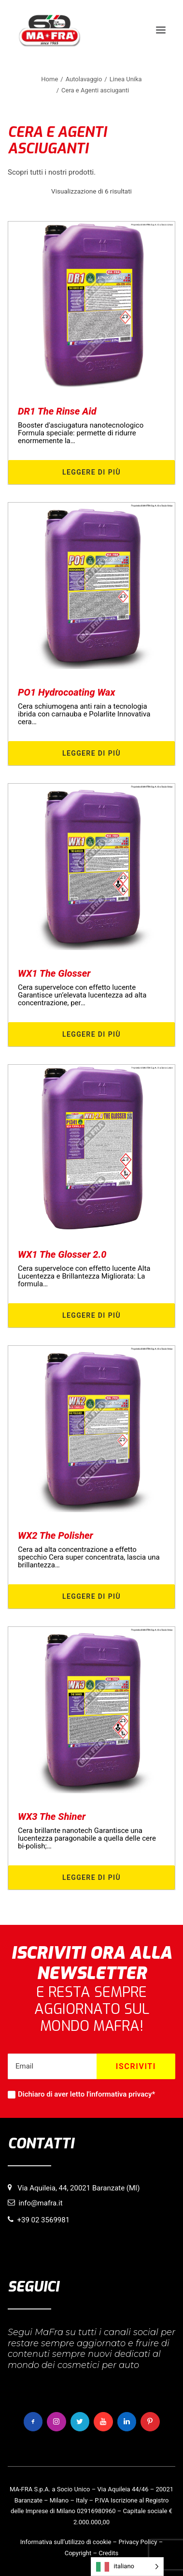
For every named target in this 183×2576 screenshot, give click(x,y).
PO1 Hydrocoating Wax (66, 692)
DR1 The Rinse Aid (57, 411)
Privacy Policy (137, 2542)
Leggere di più (91, 472)
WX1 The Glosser (54, 973)
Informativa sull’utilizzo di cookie (66, 2542)
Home (49, 79)
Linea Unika (126, 79)
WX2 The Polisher (55, 1535)
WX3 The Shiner (51, 1816)
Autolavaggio (84, 79)
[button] (161, 30)
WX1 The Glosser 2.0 (62, 1254)
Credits (108, 2553)
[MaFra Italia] (49, 30)
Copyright (78, 2553)
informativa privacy (120, 2094)
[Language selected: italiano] (127, 2566)
